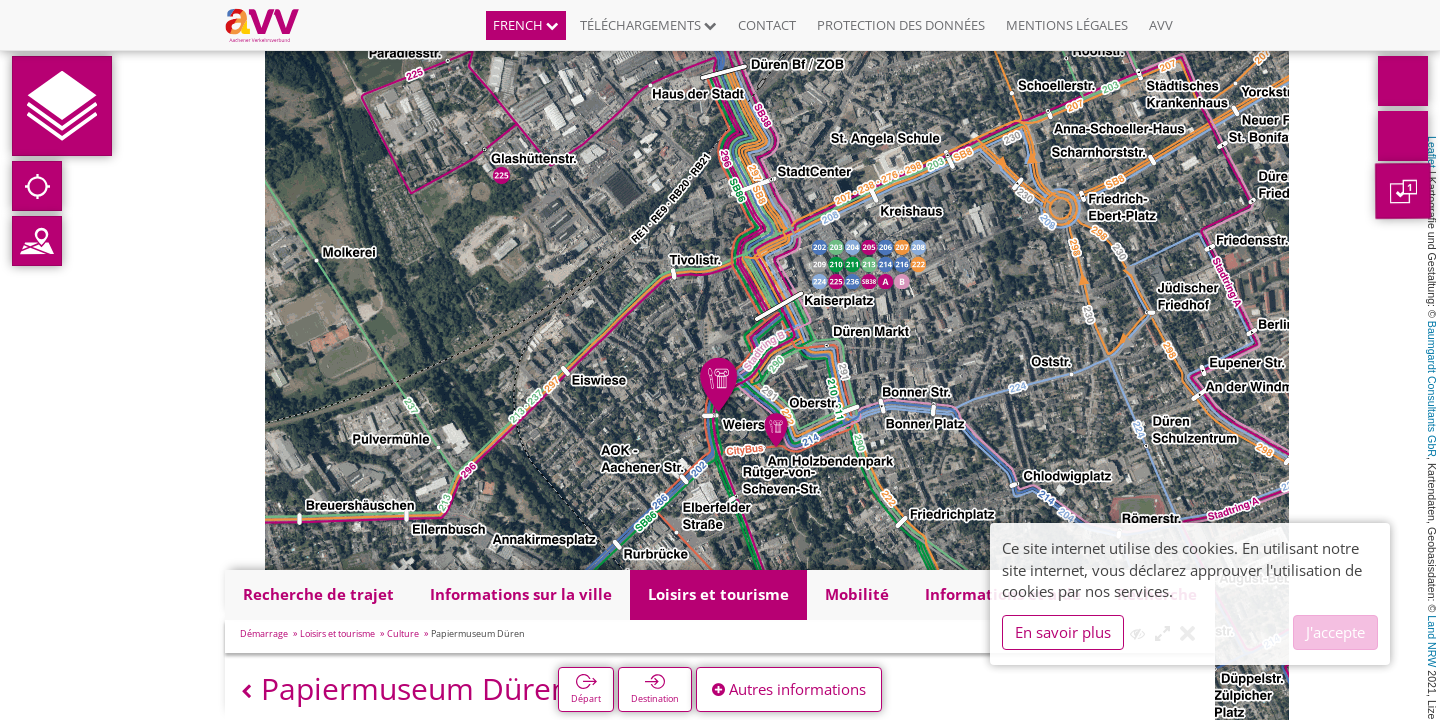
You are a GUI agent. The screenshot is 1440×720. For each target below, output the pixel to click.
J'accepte (1335, 632)
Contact (767, 25)
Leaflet (1432, 152)
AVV (1161, 25)
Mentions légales (1067, 25)
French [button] (526, 25)
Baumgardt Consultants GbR (1432, 389)
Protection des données (901, 25)
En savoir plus (1063, 632)
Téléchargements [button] (648, 25)
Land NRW (1432, 641)
